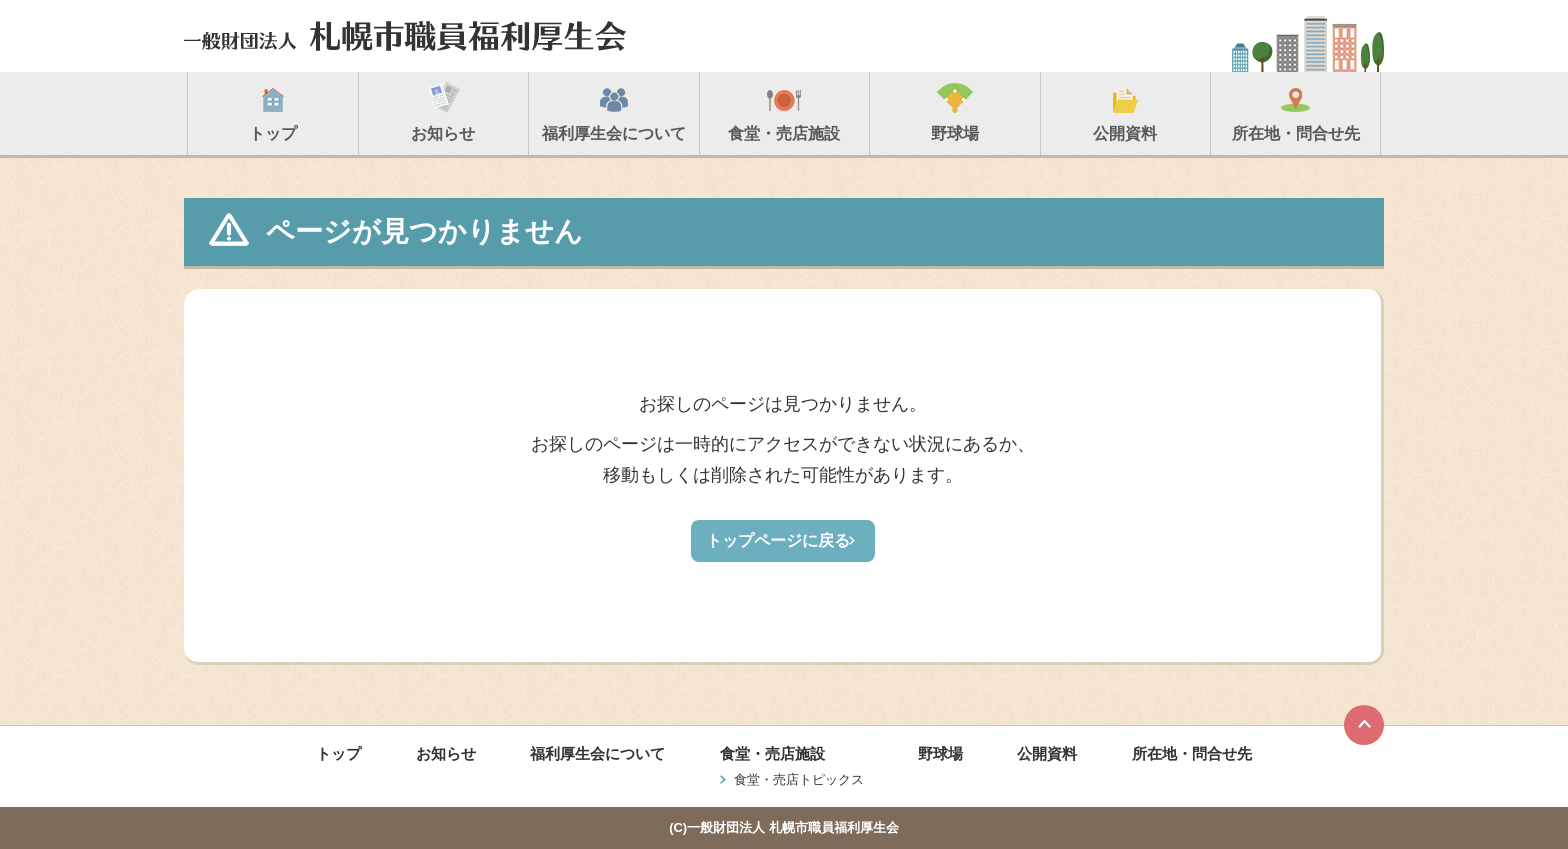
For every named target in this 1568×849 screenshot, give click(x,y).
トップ (338, 753)
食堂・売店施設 (772, 753)
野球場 (940, 753)
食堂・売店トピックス (799, 779)
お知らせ (446, 753)
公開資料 (1047, 753)
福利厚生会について (597, 753)
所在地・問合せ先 (1192, 753)
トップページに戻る (778, 540)
